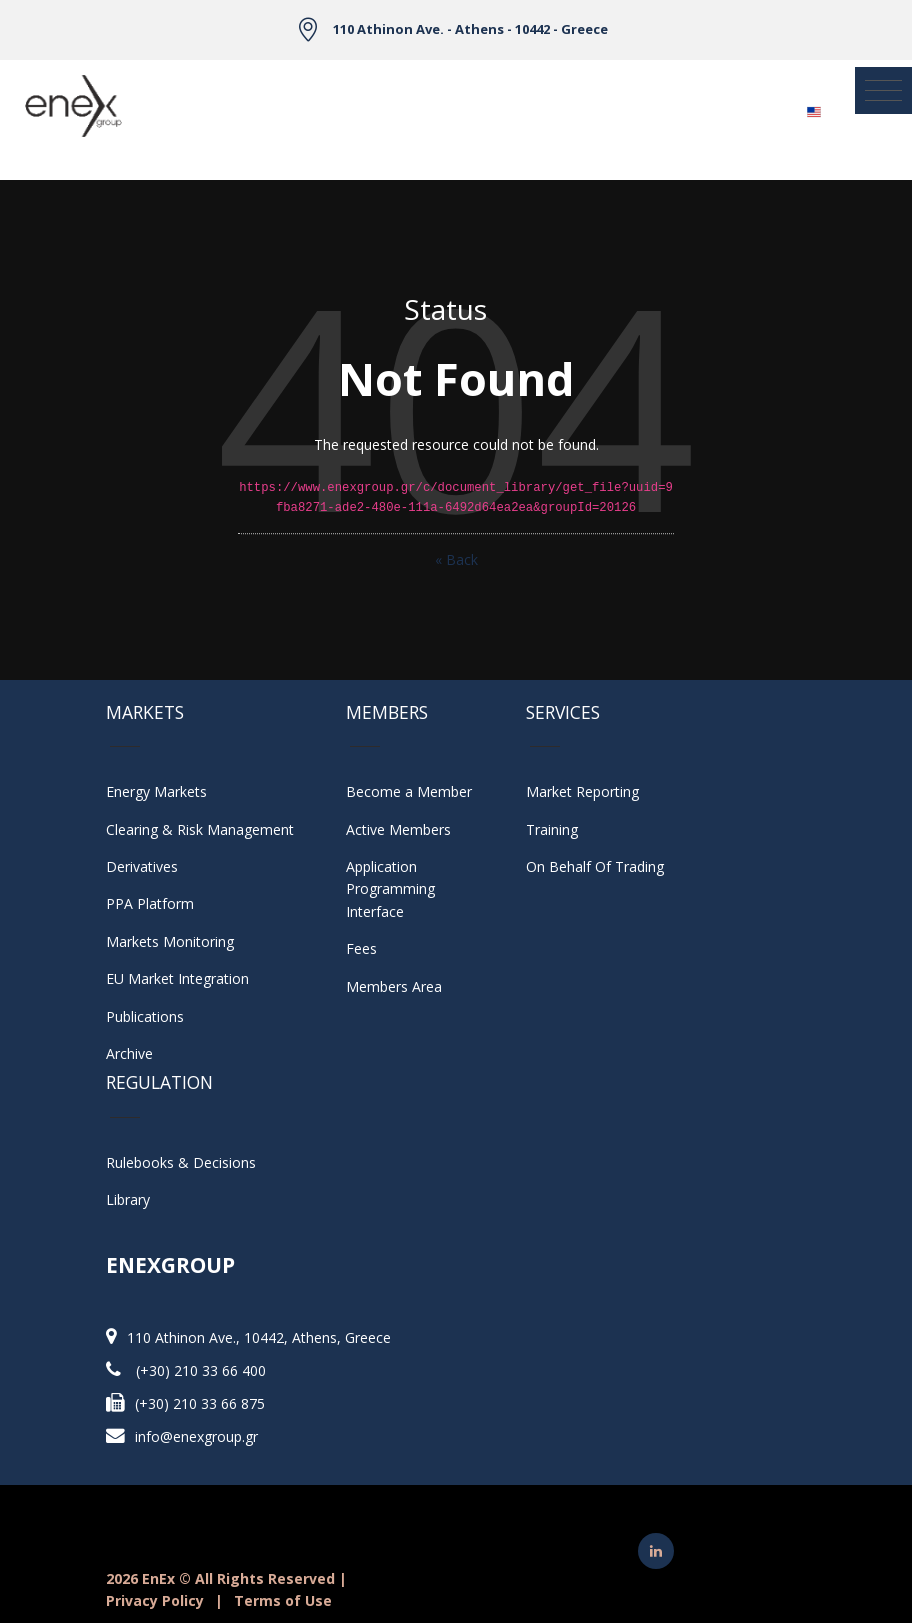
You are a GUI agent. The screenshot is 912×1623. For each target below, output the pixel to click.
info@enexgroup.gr (196, 1436)
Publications (145, 1016)
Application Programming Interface (400, 889)
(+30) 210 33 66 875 (200, 1403)
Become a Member (409, 791)
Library (128, 1199)
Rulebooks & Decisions (181, 1162)
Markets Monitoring (170, 941)
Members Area (394, 986)
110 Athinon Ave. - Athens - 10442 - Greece (470, 29)
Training (552, 829)
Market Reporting (582, 791)
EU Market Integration (177, 978)
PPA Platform (150, 903)
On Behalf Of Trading (595, 866)
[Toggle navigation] (883, 90)
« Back (456, 559)
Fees (361, 948)
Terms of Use (283, 1600)
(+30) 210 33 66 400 (201, 1370)
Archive (129, 1053)
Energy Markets (156, 791)
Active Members (398, 829)
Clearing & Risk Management (200, 829)
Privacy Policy (155, 1600)
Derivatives (142, 866)
